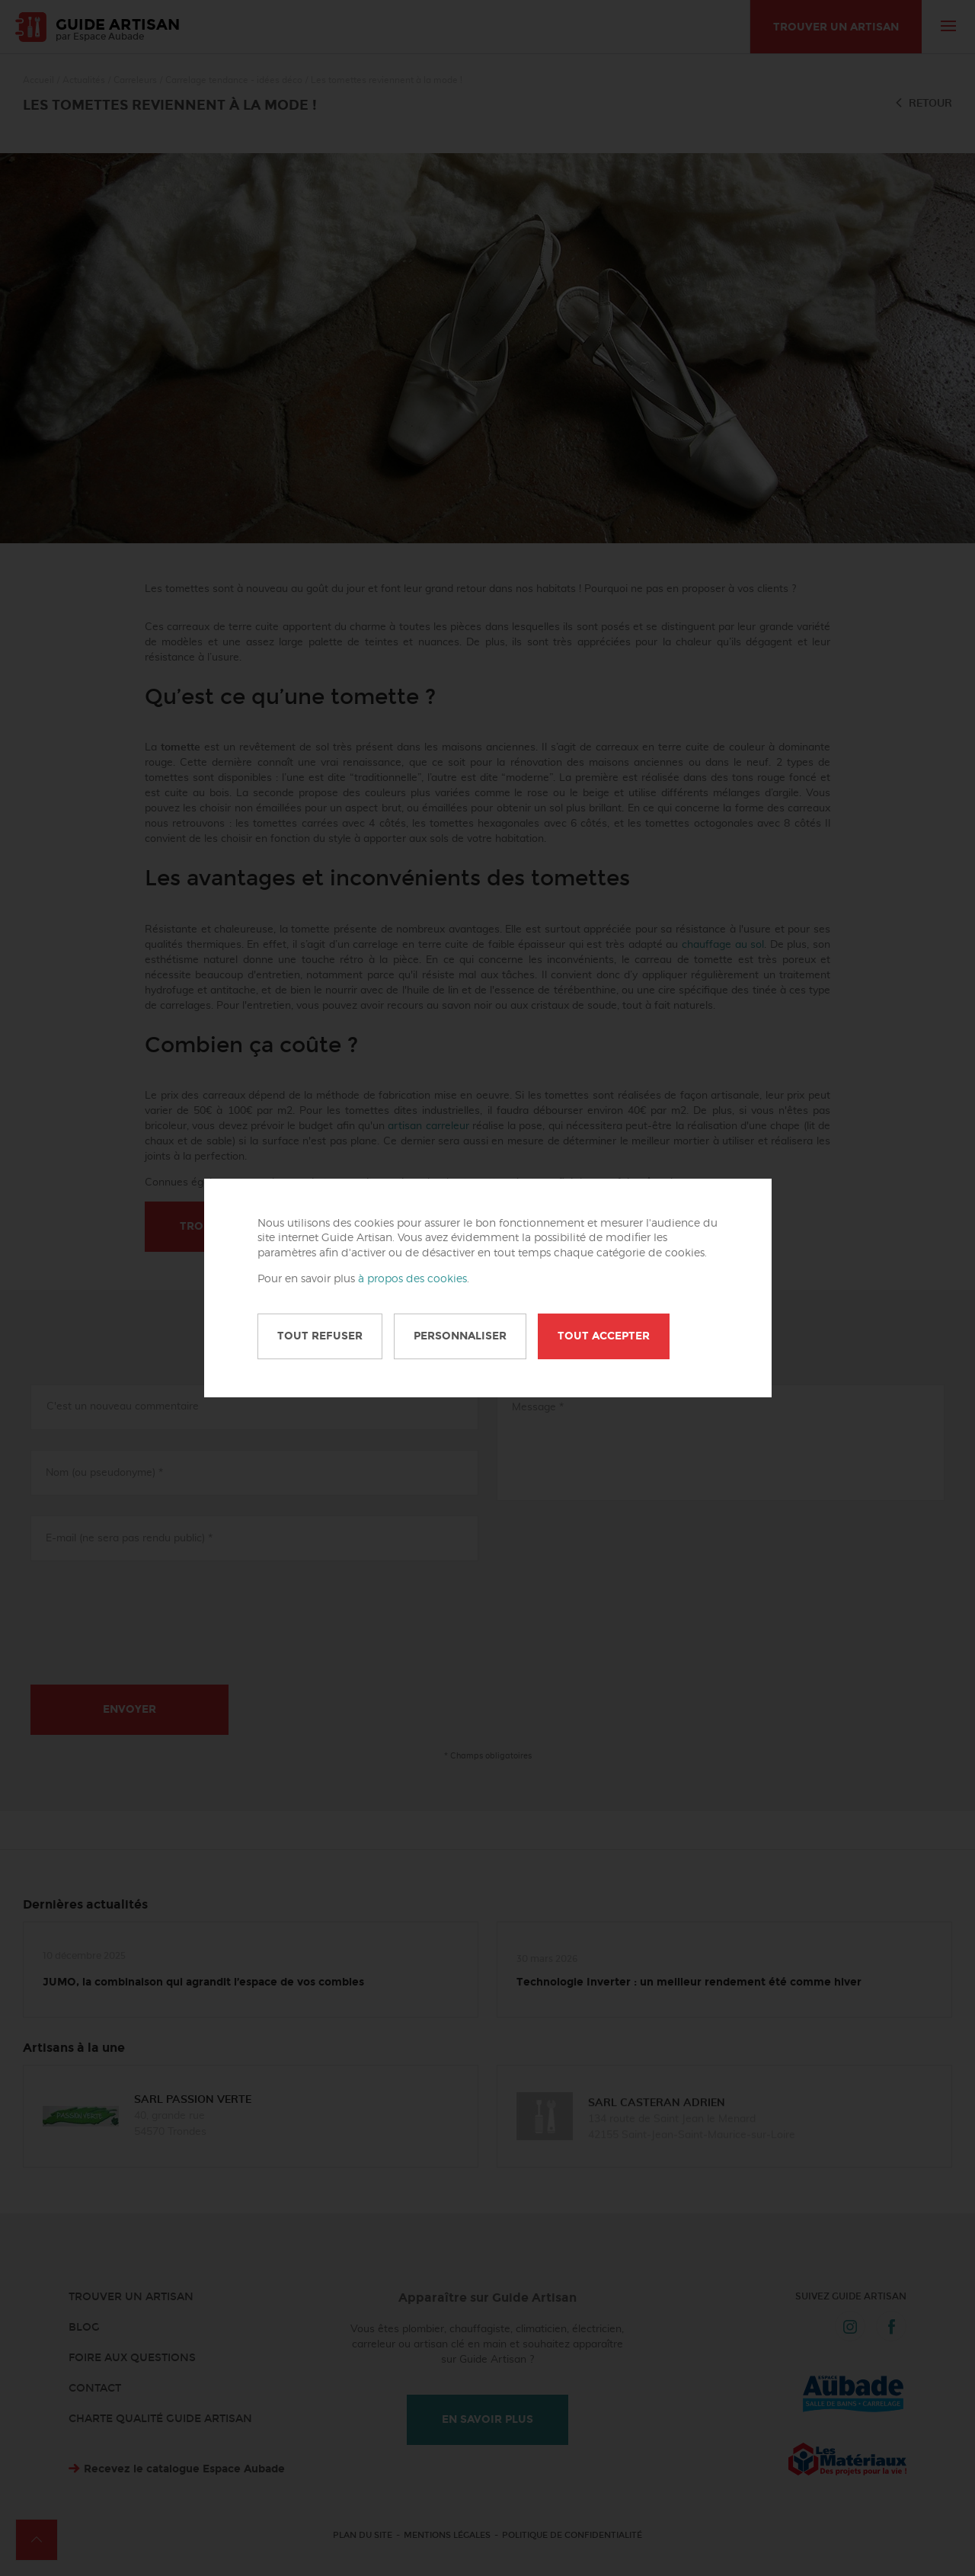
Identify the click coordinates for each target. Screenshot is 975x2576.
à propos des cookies (412, 1279)
